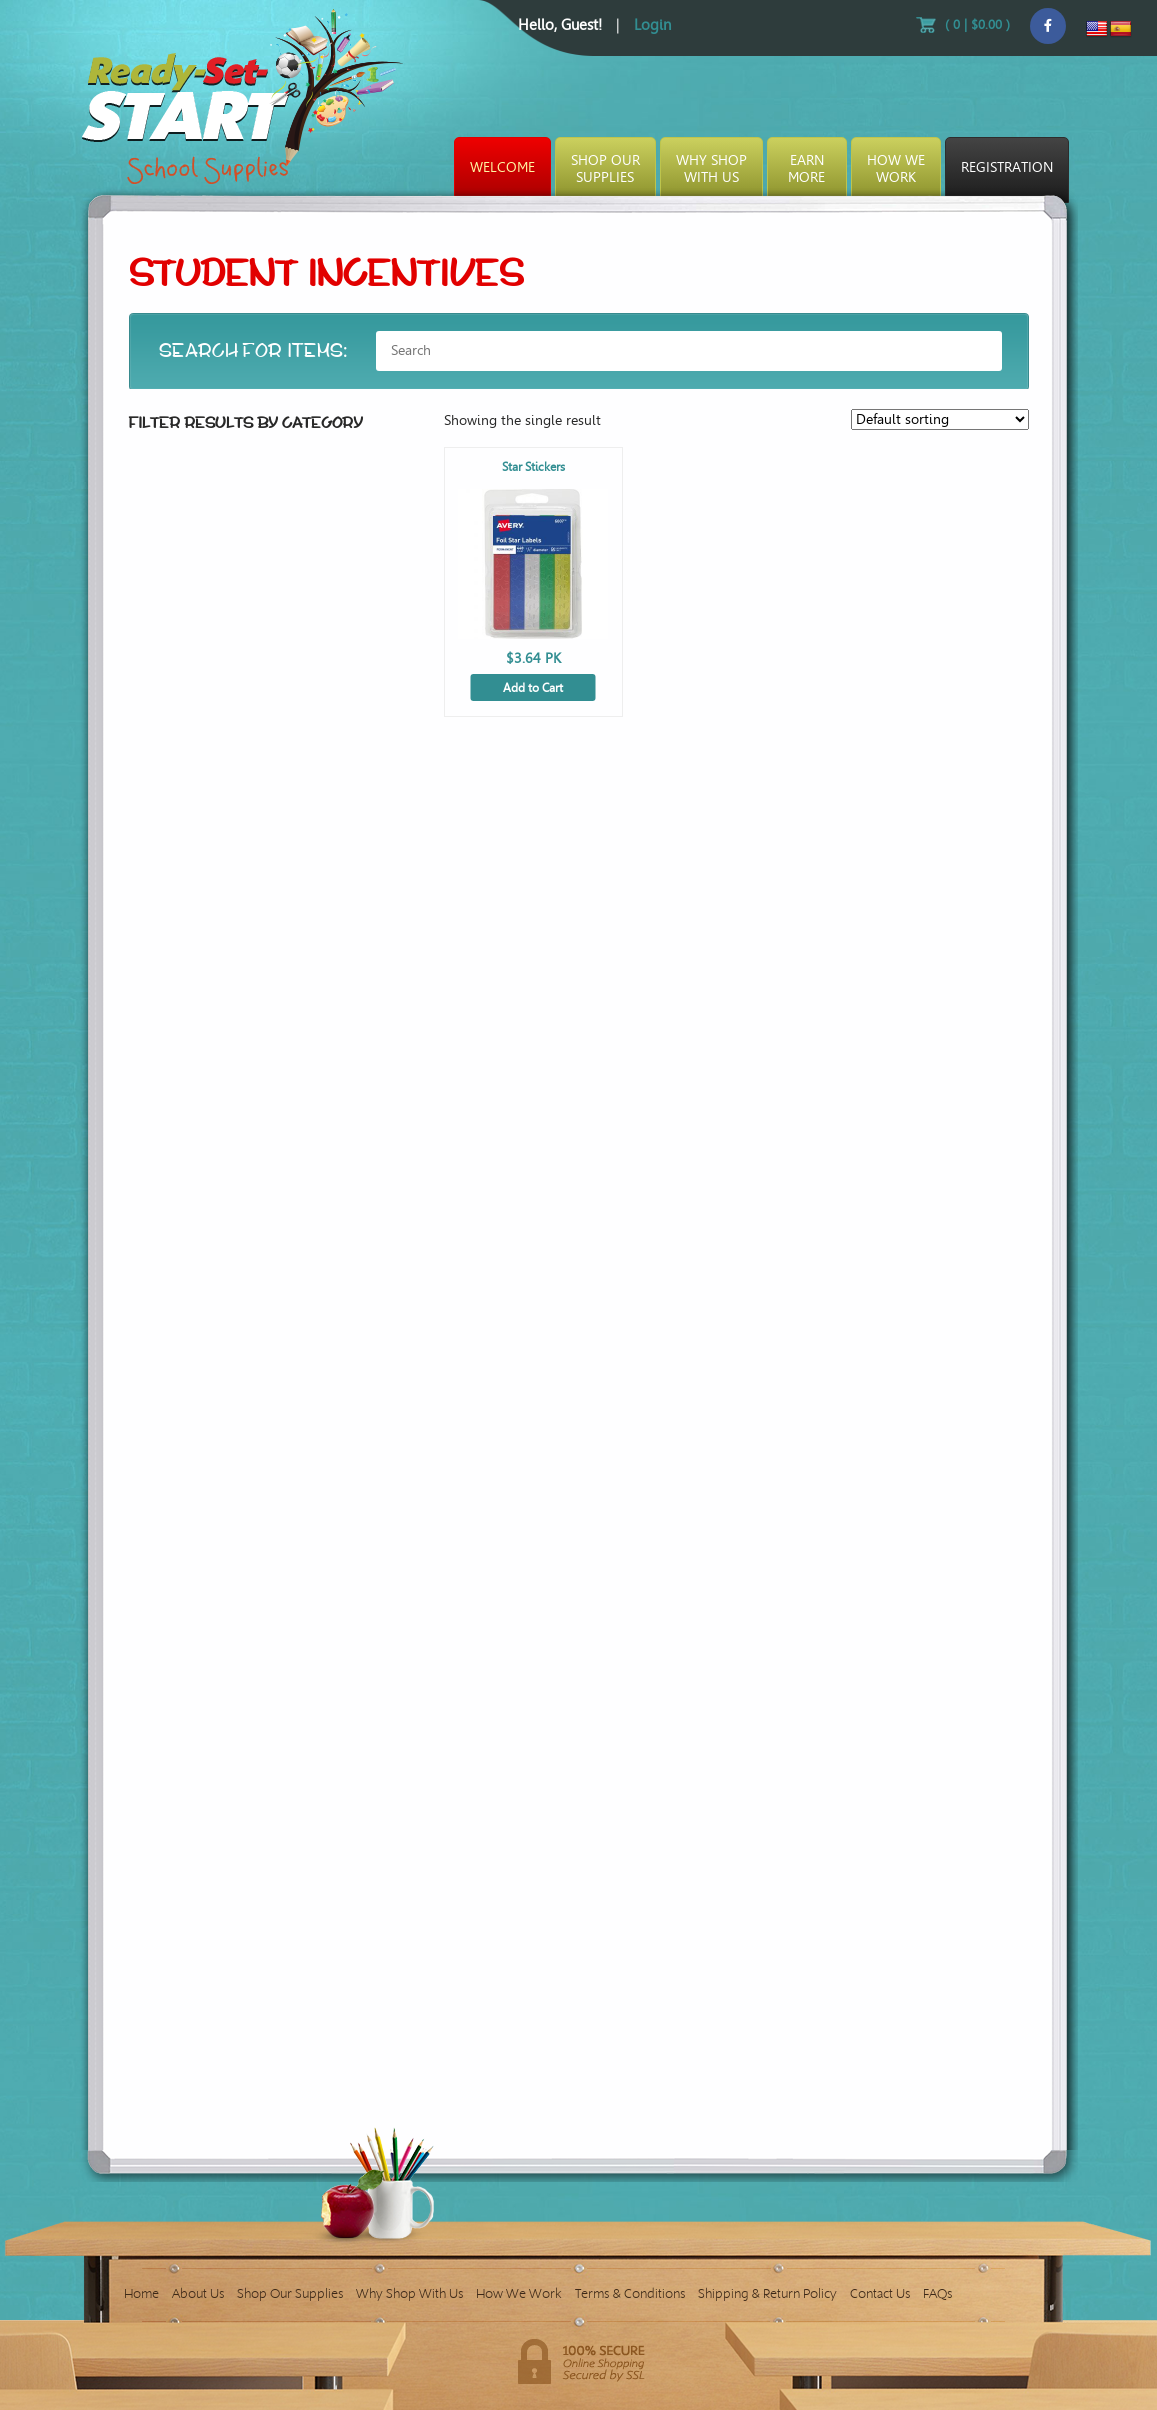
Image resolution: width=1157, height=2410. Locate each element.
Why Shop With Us (409, 2293)
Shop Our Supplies (290, 2293)
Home (141, 2293)
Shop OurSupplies (605, 169)
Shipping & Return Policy (767, 2293)
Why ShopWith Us (711, 169)
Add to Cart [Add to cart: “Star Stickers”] (533, 688)
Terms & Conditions (630, 2293)
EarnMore (806, 169)
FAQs (937, 2293)
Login (652, 25)
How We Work (519, 2293)
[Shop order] (940, 419)
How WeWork (896, 169)
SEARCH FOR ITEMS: (254, 351)
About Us (198, 2293)
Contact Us (880, 2293)
